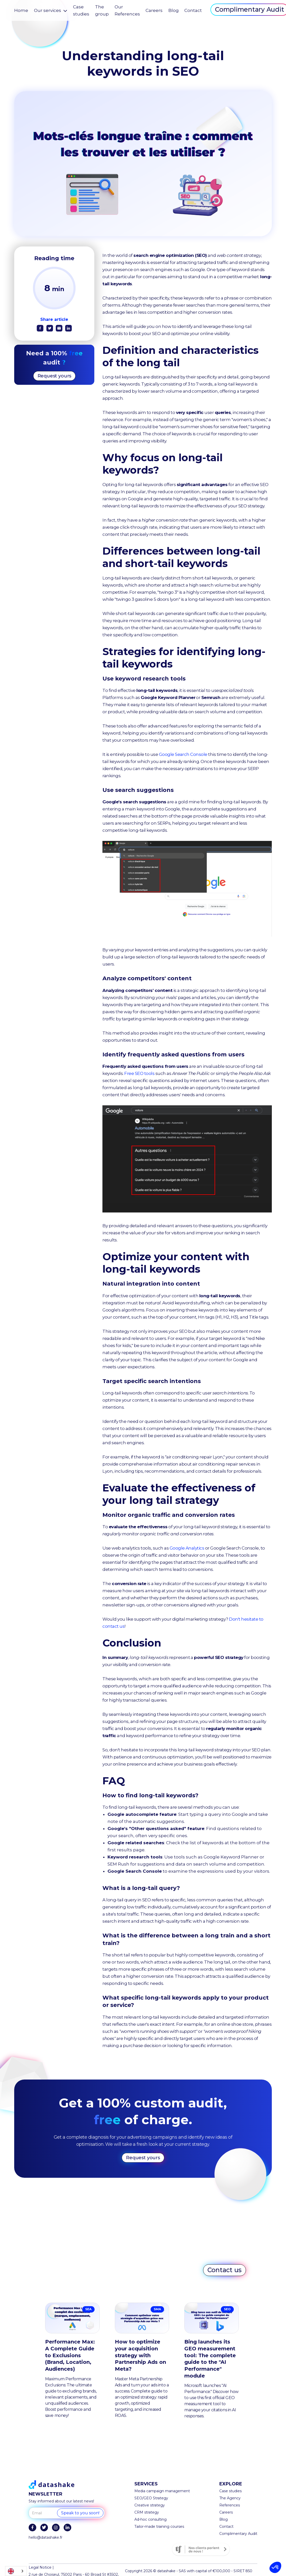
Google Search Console (183, 754)
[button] (275, 2567)
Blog (173, 10)
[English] (16, 2571)
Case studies (230, 2491)
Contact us (224, 2270)
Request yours (55, 376)
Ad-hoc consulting (150, 2519)
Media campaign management (162, 2491)
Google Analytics (187, 1548)
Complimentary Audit (238, 2533)
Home (21, 10)
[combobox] (16, 2571)
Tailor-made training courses (159, 2526)
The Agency (230, 2498)
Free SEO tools (139, 1073)
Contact (193, 10)
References (229, 2505)
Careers (154, 10)
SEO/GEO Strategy (151, 2498)
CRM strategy (146, 2512)
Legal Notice (40, 2567)
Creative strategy (149, 2505)
